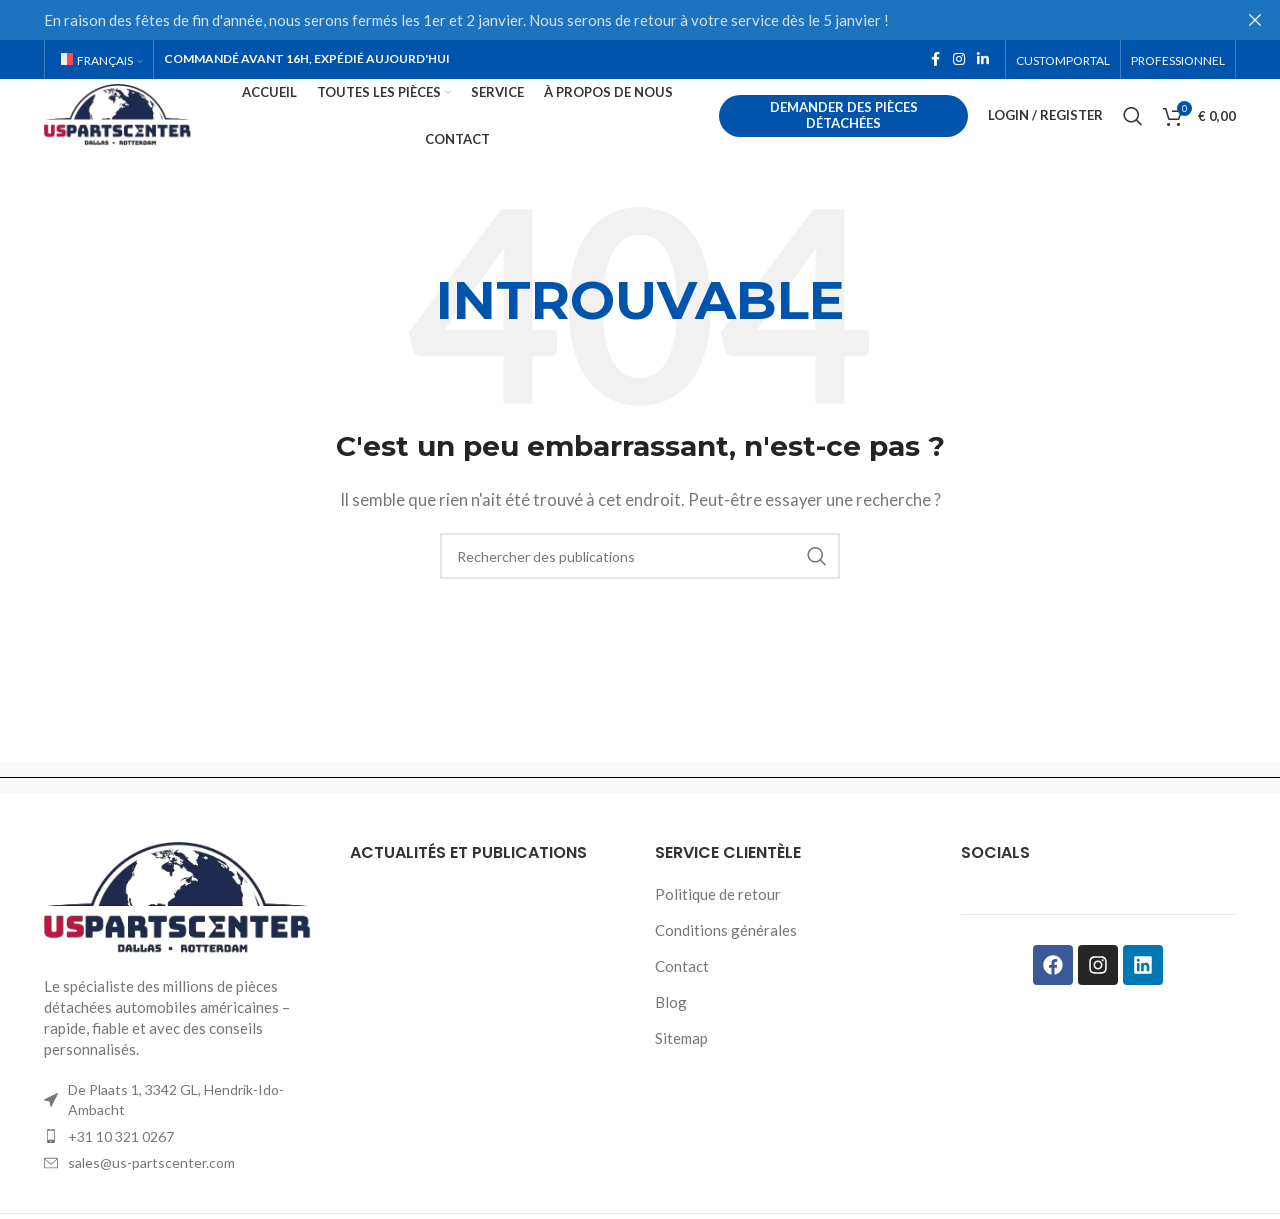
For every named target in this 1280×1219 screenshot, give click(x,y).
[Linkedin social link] (983, 61)
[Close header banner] (1255, 20)
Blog (671, 1037)
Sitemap (681, 1073)
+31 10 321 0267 (121, 1170)
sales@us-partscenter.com (151, 1197)
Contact (682, 1001)
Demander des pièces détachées (857, 134)
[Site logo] (158, 132)
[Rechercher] (1133, 135)
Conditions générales (726, 965)
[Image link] (182, 932)
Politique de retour (718, 929)
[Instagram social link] (959, 61)
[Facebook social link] (935, 61)
